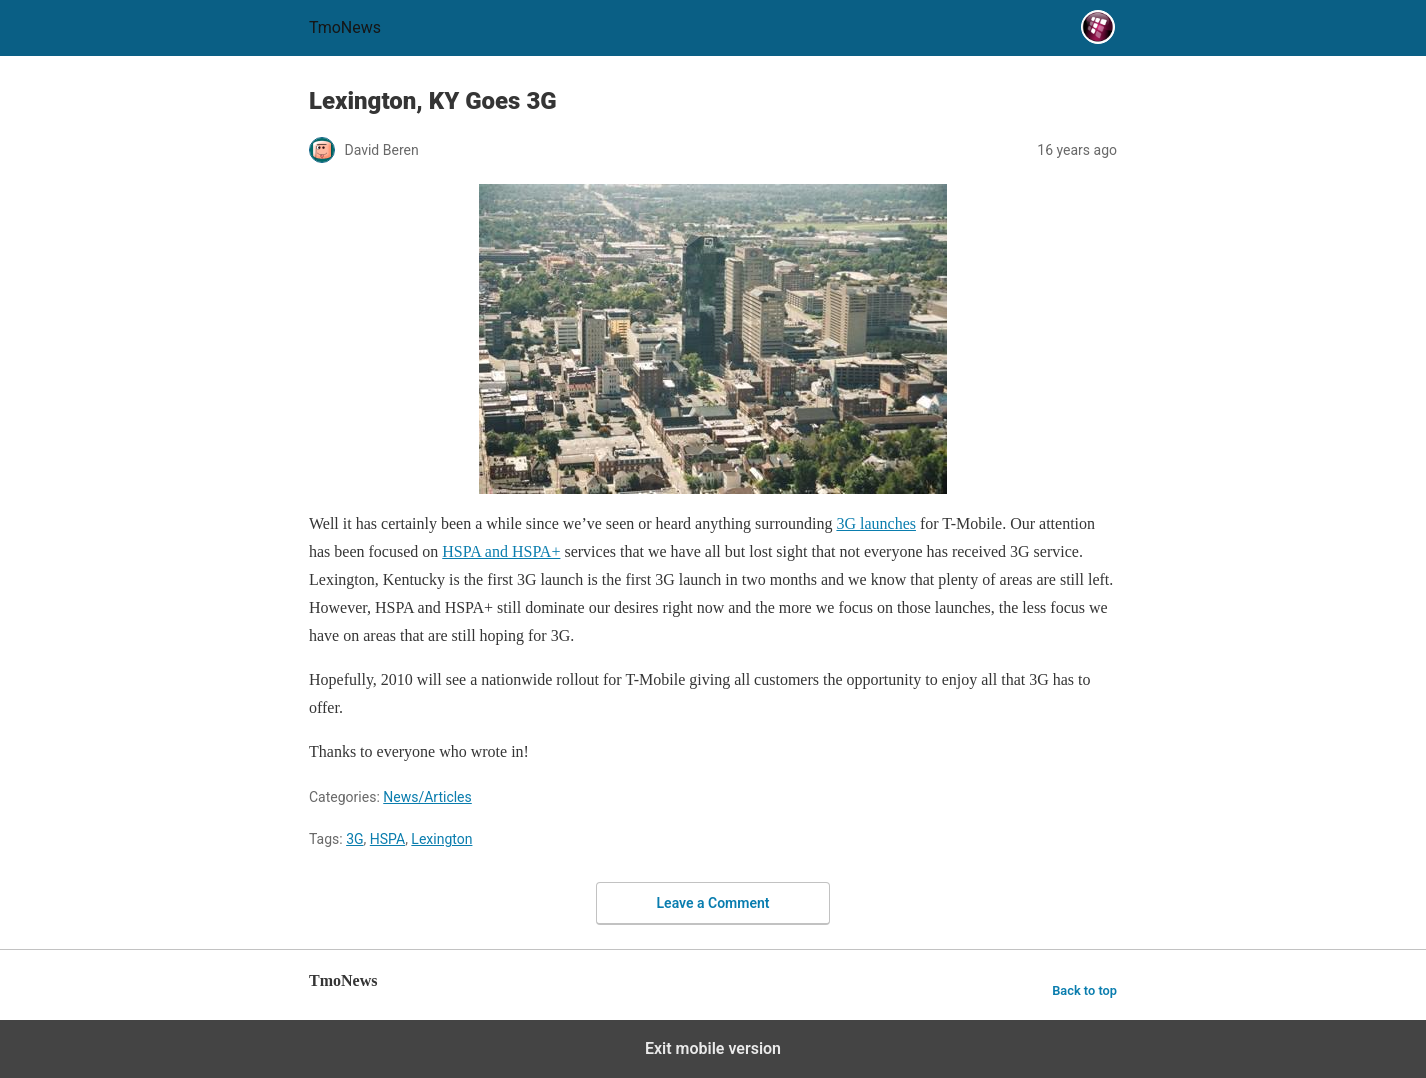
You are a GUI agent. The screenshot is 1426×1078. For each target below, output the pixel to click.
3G (354, 839)
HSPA (387, 839)
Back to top (1084, 990)
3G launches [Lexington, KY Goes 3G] (876, 523)
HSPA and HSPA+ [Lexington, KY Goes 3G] (501, 551)
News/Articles (427, 797)
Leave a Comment (713, 903)
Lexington (441, 839)
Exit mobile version (713, 1048)
